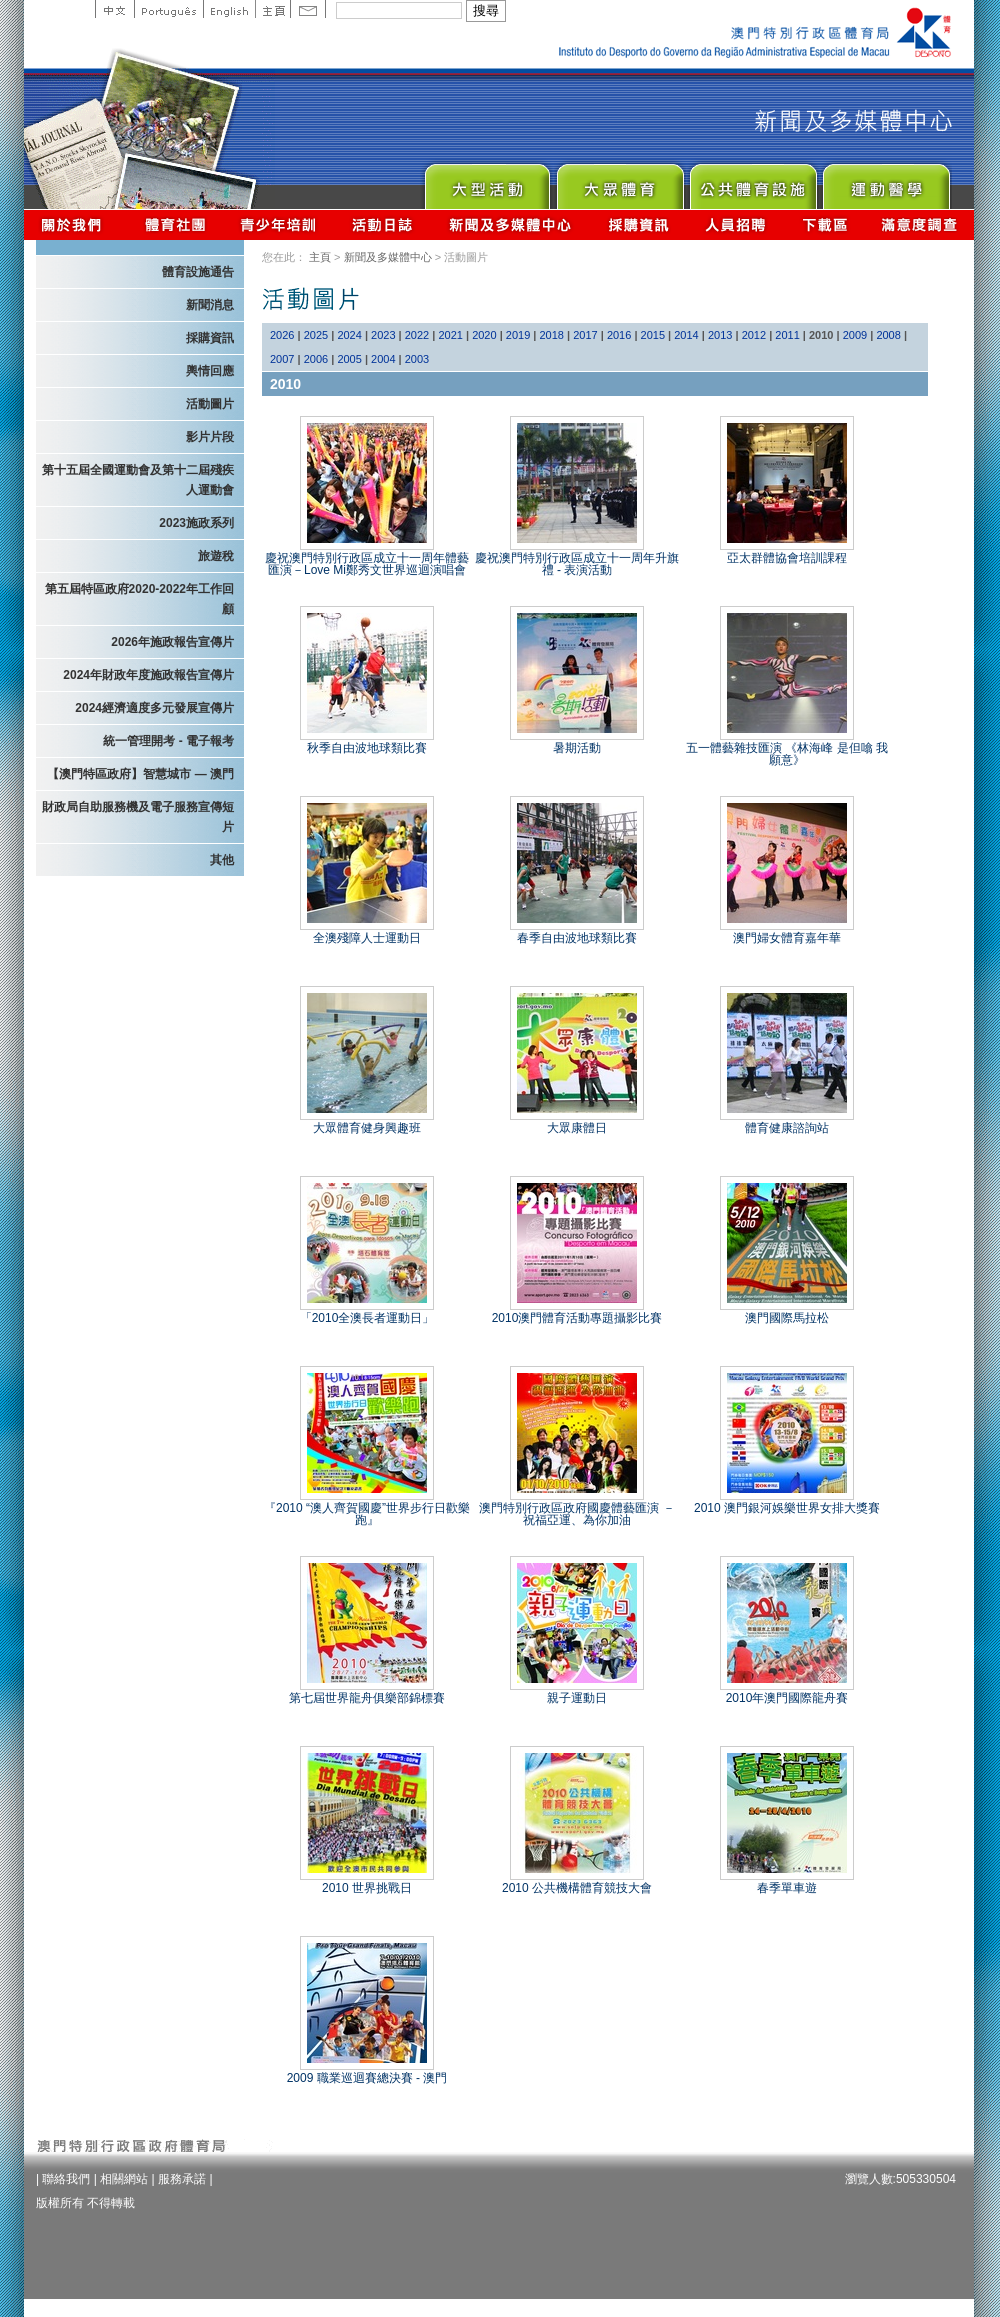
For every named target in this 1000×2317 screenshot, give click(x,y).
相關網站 (124, 2179)
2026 (282, 335)
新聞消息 (210, 305)
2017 (585, 335)
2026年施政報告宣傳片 (172, 642)
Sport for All (619, 181)
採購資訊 (638, 224)
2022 (417, 335)
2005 (349, 359)
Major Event (486, 181)
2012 (754, 335)
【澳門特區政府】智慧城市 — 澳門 (140, 774)
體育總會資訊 (175, 224)
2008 (888, 335)
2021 (450, 335)
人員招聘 (735, 224)
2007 (282, 359)
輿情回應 (210, 371)
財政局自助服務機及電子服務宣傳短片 (138, 817)
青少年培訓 (279, 224)
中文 (114, 9)
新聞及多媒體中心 (511, 224)
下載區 (824, 224)
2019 (518, 335)
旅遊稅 (216, 556)
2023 (383, 335)
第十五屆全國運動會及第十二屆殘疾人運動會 (138, 480)
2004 (383, 359)
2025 (316, 335)
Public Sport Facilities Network (752, 181)
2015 (653, 335)
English (229, 9)
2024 (349, 335)
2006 (316, 359)
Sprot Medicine (885, 181)
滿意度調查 (920, 224)
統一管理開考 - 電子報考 (168, 741)
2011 (787, 335)
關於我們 (75, 224)
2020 (484, 335)
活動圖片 (210, 404)
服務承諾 (182, 2179)
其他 (222, 860)
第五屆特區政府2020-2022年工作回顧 (139, 599)
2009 (855, 335)
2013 (720, 335)
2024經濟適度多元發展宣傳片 (154, 708)
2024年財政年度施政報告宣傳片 (148, 675)
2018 (552, 335)
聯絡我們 (66, 2179)
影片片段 (210, 437)
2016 (619, 335)
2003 (417, 359)
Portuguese (168, 9)
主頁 (272, 9)
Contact (308, 9)
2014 (686, 335)
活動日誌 (383, 224)
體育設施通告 (198, 272)
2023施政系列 (196, 523)
